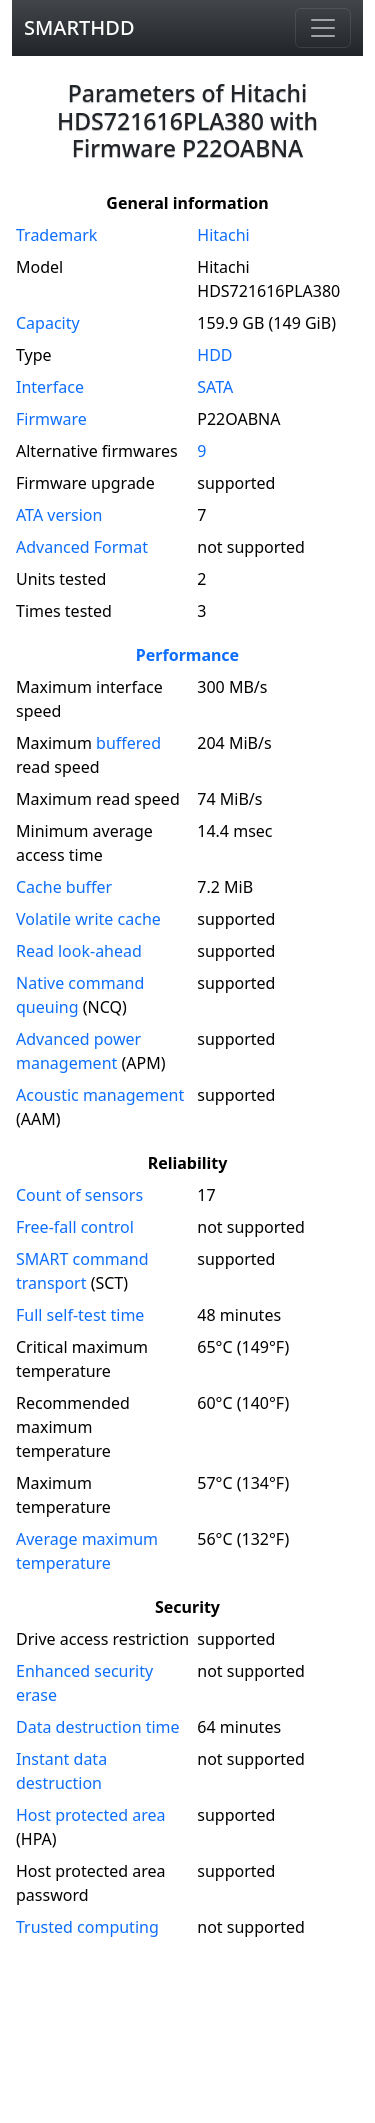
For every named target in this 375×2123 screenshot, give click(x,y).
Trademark (56, 235)
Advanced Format (82, 547)
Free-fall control (75, 1227)
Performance (187, 655)
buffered (128, 743)
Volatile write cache (88, 919)
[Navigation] (323, 28)
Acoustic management (100, 1095)
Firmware (51, 419)
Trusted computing (87, 1927)
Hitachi (223, 235)
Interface (50, 387)
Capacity (48, 323)
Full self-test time (80, 1315)
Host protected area (91, 1815)
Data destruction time (98, 1727)
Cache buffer (64, 887)
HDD (214, 355)
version (59, 515)
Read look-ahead (79, 951)
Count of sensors (79, 1195)
